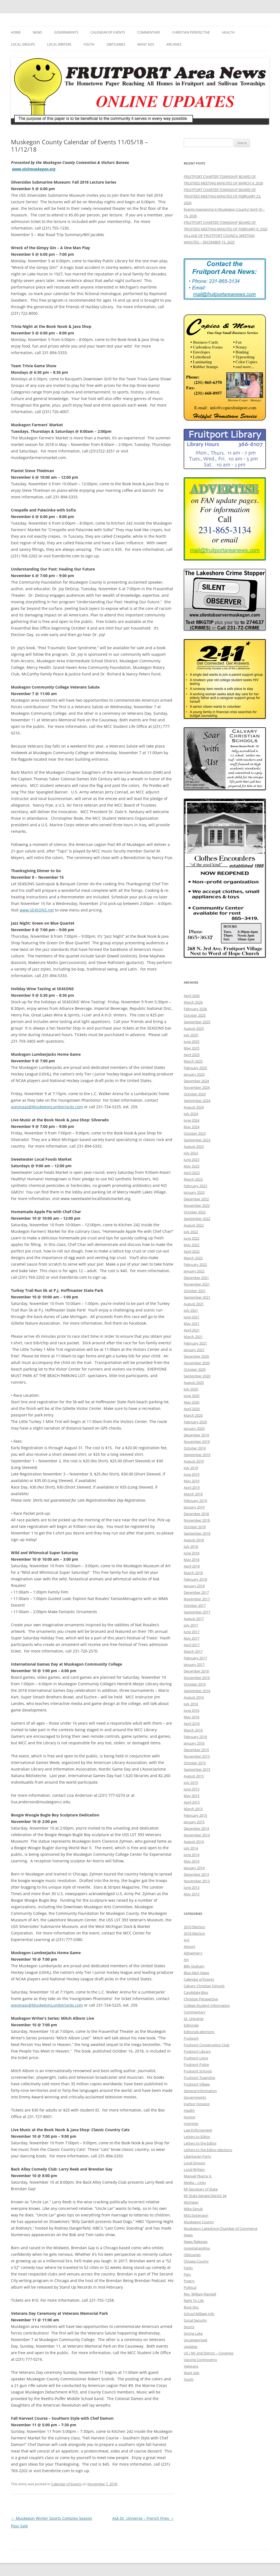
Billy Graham (194, 1966)
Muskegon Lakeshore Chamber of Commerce (220, 2228)
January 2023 (194, 1192)
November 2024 (197, 1087)
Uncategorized (195, 2339)
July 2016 (191, 1703)
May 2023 (191, 1166)
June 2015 (191, 1789)
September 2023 (197, 1139)
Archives (174, 44)
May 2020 (191, 1402)
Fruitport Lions (196, 2057)
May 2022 (191, 1244)
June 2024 (191, 1120)
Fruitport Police (196, 2064)
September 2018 (197, 1533)
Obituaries (116, 44)
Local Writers (59, 44)
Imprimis (191, 2123)
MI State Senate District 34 (205, 2195)
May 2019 (191, 1480)
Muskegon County (199, 2221)
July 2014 (191, 1848)
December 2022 (196, 1198)
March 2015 (193, 1808)
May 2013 (191, 1894)
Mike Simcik (193, 2208)
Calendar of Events (108, 32)
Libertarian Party (197, 2156)
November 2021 (197, 1284)
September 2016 (197, 1690)
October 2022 (195, 1212)
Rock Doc (191, 2307)
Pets (187, 2274)
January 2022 (194, 1271)
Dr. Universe (193, 2018)
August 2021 (194, 1303)
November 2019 (197, 1441)
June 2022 (191, 1238)
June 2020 (191, 1395)
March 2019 (193, 1494)
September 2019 (197, 1454)
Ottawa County (196, 2261)
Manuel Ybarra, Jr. (198, 2176)
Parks (188, 2267)
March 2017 (193, 1651)
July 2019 (191, 1467)
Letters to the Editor (200, 2143)
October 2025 (195, 1015)
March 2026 (193, 1002)
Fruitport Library (197, 2051)
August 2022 (194, 1225)
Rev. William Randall (200, 2294)
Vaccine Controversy (200, 2359)
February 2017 (195, 1657)
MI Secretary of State (201, 2189)
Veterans (191, 2366)
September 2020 (197, 1376)
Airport (189, 1946)
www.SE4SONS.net (37, 910)
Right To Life (194, 2300)
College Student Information (207, 2005)
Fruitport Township (199, 2077)
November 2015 (197, 1756)
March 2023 (193, 1179)
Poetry (189, 2280)
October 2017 (195, 1605)
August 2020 (194, 1382)
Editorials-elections (199, 2031)
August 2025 (194, 1028)
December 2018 (196, 1513)
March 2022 (193, 1257)
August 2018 (194, 1539)
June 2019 (191, 1474)
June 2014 (191, 1854)
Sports (189, 2326)
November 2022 (197, 1205)
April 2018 (192, 1566)
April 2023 (192, 1172)
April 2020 (192, 1408)
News (37, 32)
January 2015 (194, 1821)
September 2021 (197, 1297)
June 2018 (191, 1553)
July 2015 (191, 1782)
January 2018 (194, 1585)
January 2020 (194, 1428)
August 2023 (194, 1146)
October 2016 (195, 1684)
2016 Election (194, 1926)
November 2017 (197, 1598)
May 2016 (191, 1717)
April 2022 (192, 1251)
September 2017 (197, 1612)
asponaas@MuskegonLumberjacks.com (47, 1106)
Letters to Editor (197, 2136)
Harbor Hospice (196, 2103)
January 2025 (194, 1074)
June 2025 (191, 1041)
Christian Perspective (191, 32)
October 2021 (195, 1290)
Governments (66, 32)
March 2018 (193, 1572)
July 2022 (191, 1231)
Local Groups (23, 44)
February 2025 (195, 1067)
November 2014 (197, 1835)
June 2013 (191, 1887)
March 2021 (193, 1336)
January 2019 (194, 1507)
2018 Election (194, 1933)
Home (16, 32)
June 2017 (191, 1631)
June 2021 (191, 1317)
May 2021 (191, 1323)
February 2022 (195, 1264)
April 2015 (192, 1802)
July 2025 (191, 1035)
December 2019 (196, 1435)
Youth (89, 44)
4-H (186, 1939)
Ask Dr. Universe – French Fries (143, 2518)
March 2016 (193, 1730)
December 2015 (196, 1749)
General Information (200, 2090)
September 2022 (197, 1218)
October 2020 (195, 1369)
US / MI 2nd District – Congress (209, 2353)
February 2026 (195, 1008)
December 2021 (196, 1277)
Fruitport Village (197, 2084)
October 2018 (195, 1526)
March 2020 (193, 1415)
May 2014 (191, 1861)
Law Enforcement (198, 2130)
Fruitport (191, 2038)
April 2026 (192, 995)
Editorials (191, 2025)
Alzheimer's (193, 1953)
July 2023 (191, 1153)
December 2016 (196, 1671)
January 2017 (194, 1664)
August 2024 (194, 1107)
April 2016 (192, 1723)
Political (190, 2287)
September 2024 (197, 1100)
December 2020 (196, 1356)
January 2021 (194, 1349)
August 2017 (194, 1618)
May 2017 (191, 1638)
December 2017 (196, 1592)
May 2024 (191, 1126)
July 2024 (191, 1113)
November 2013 (197, 1880)
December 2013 (196, 1874)
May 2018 (191, 1559)
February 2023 (195, 1185)
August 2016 (194, 1697)
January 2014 (194, 1867)
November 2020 (197, 1362)
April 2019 (192, 1487)
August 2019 (194, 1461)
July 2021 (191, 1310)
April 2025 (192, 1054)
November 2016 (197, 1677)
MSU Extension (196, 2215)
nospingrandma (197, 2248)
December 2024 (196, 1080)
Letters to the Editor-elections (208, 2149)
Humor (190, 2117)
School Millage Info (199, 2313)
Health (228, 32)
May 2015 (191, 1795)
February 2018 (195, 1579)
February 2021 (195, 1343)
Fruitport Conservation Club (206, 2044)
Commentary (148, 32)
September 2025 (197, 1021)
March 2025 (193, 1061)
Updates (190, 2346)
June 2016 (191, 1710)
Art (186, 1959)
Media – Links (195, 2182)
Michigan (191, 2202)
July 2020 (191, 1389)
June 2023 (191, 1159)
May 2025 (191, 1048)
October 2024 (195, 1094)
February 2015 (195, 1815)
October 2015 (195, 1762)
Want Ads (145, 44)
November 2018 (197, 1520)
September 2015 (197, 1769)
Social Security (195, 2320)
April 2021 (192, 1330)
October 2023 (195, 1133)
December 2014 (196, 1828)
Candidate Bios (196, 1992)
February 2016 (195, 1736)
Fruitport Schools (198, 2071)
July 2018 (191, 1546)
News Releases (196, 2241)
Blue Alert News (196, 1972)
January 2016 (194, 1743)
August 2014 (194, 1841)
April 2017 (192, 1644)
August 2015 (194, 1776)
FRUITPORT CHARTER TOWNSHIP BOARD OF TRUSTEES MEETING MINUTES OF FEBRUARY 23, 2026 (222, 196)
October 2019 (195, 1448)
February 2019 (195, 1500)
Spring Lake (193, 2333)
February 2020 (195, 1421)
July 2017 (191, 1625)
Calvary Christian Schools (204, 1985)
